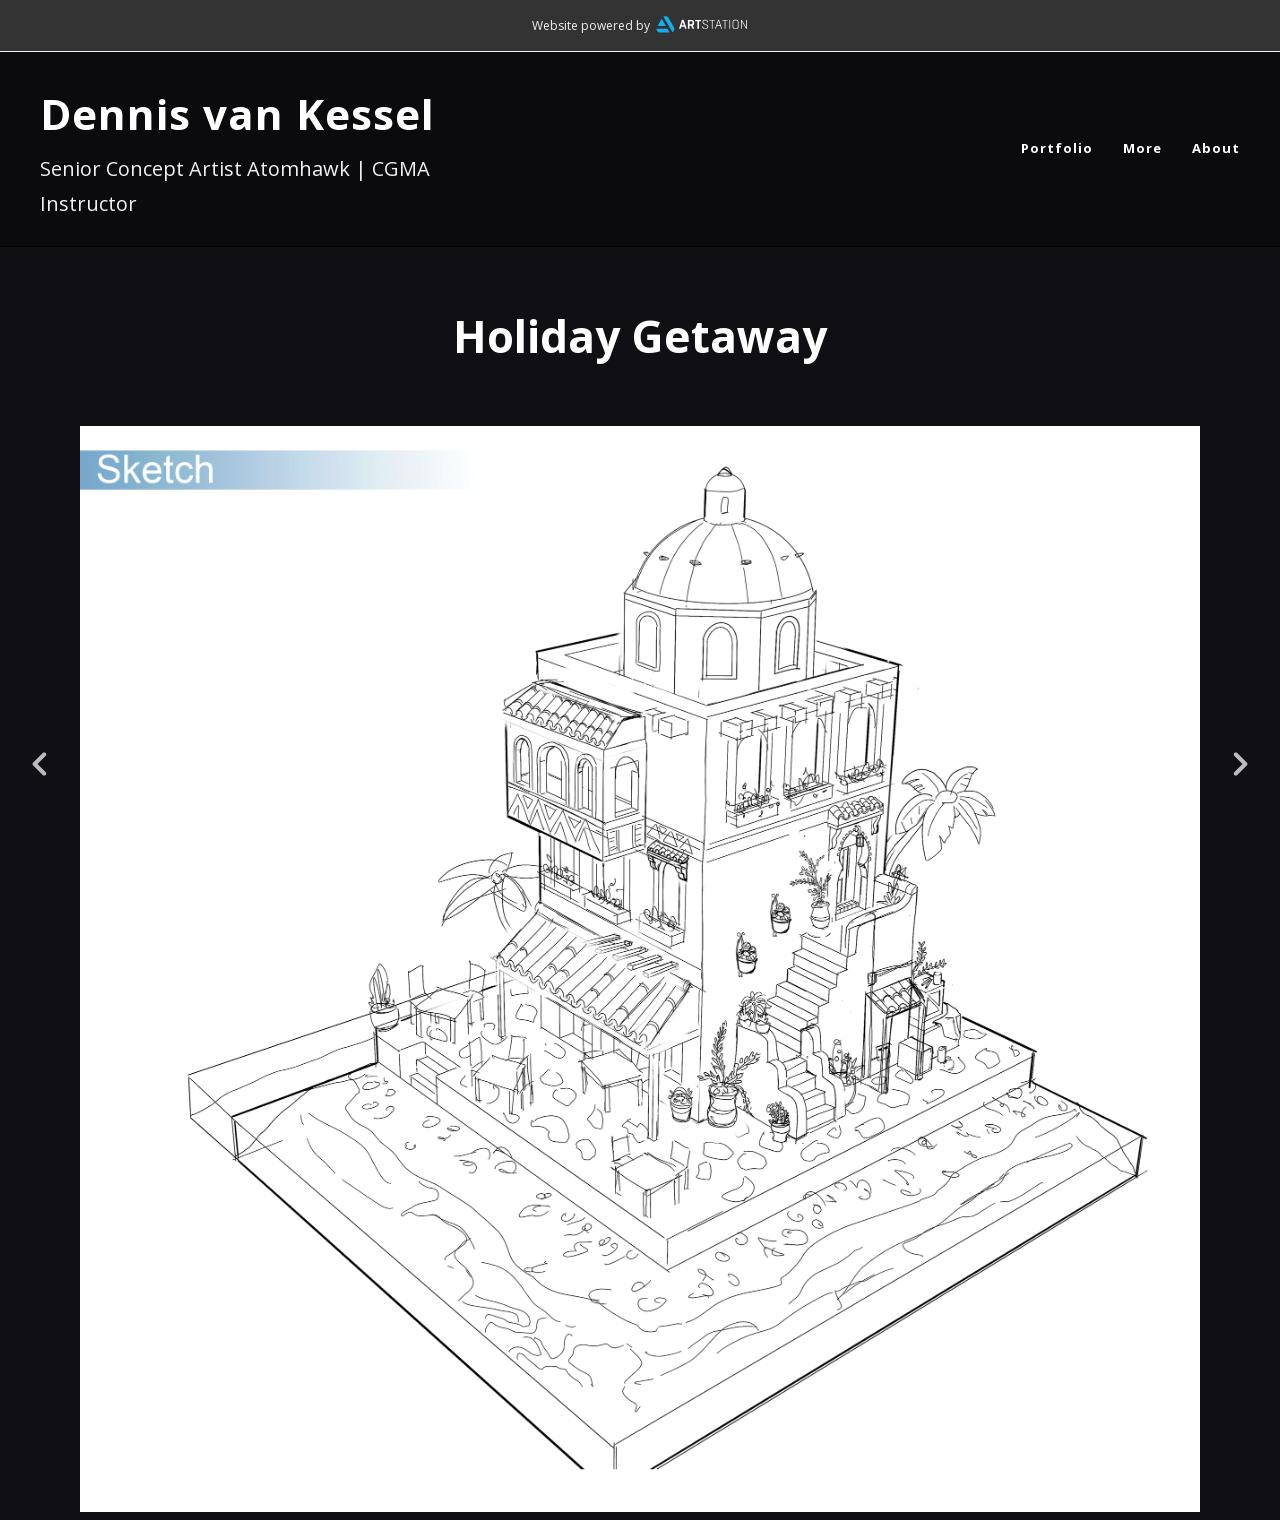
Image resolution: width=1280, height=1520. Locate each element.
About (1216, 148)
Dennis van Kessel (237, 113)
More (1142, 148)
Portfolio (1057, 148)
